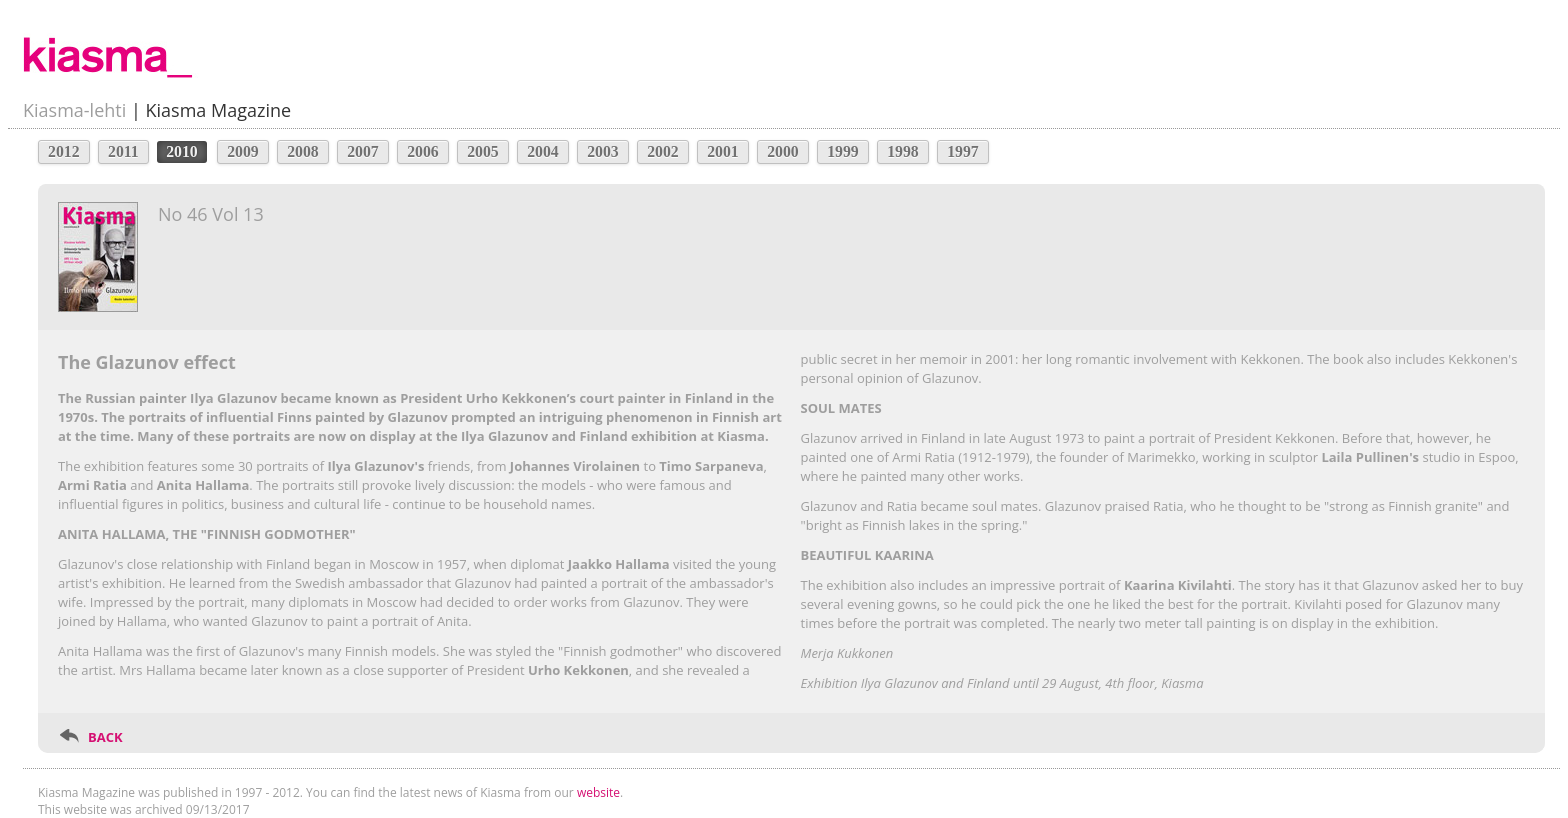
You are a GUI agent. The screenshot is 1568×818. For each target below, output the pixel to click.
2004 (543, 151)
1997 (963, 151)
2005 (483, 151)
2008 (303, 151)
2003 (603, 151)
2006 (423, 151)
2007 (363, 151)
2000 (783, 151)
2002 (663, 151)
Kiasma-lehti (74, 110)
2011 (123, 151)
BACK (105, 737)
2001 (723, 151)
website (598, 792)
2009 (243, 151)
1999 (843, 151)
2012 (64, 151)
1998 (903, 151)
